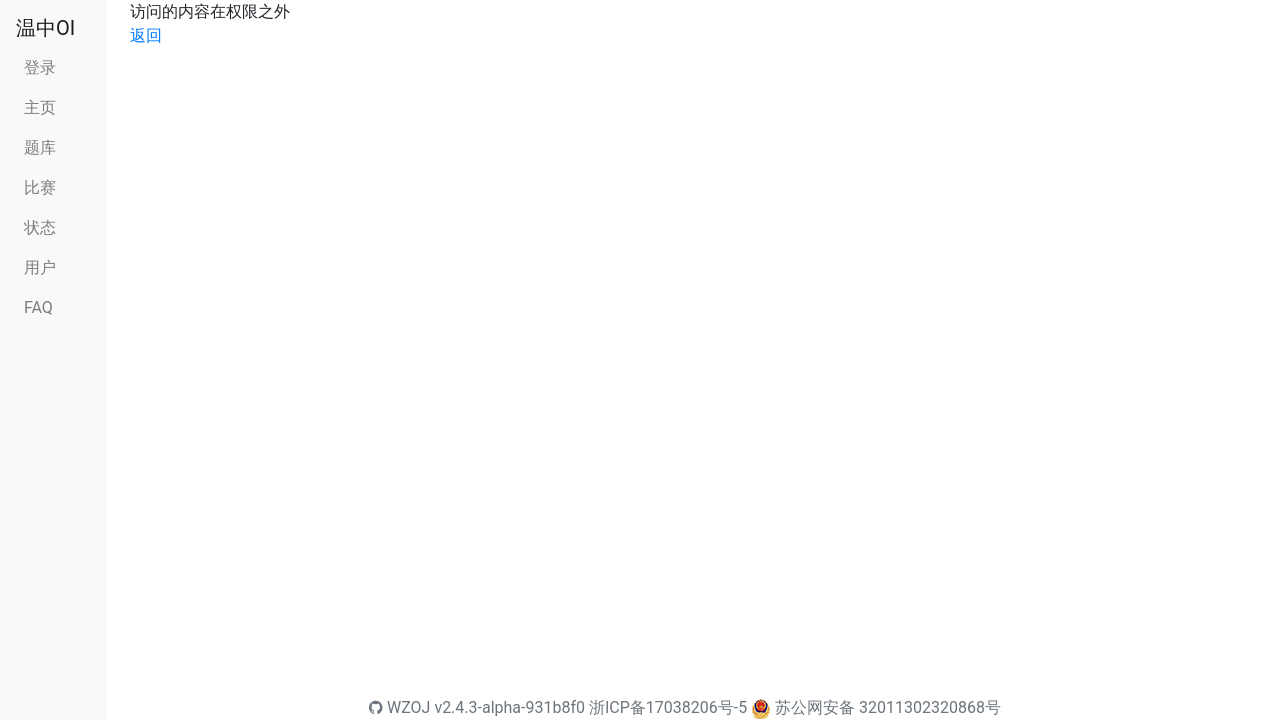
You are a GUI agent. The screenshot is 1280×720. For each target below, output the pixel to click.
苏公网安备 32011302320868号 (888, 707)
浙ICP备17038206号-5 (668, 707)
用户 (40, 267)
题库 (40, 147)
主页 (40, 107)
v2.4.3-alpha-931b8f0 (509, 707)
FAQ (38, 307)
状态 (40, 227)
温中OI (45, 28)
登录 (40, 67)
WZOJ (399, 707)
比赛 (40, 187)
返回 (146, 35)
